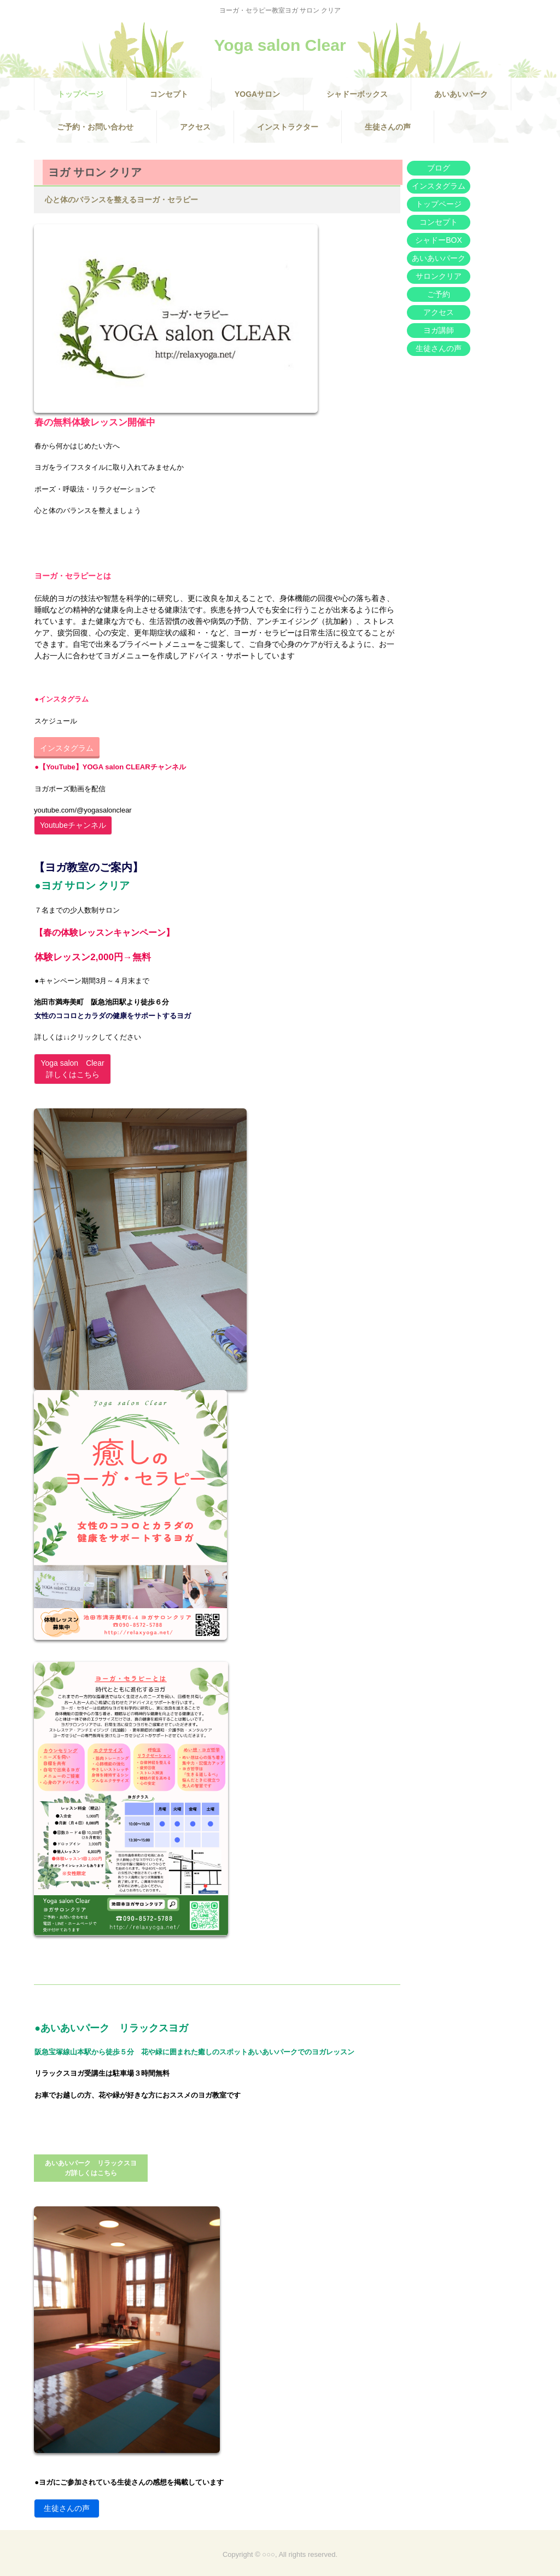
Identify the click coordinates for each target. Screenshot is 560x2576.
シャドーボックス (357, 94)
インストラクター (287, 126)
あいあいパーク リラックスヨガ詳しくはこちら (91, 2168)
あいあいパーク (461, 94)
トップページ (80, 94)
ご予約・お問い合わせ (95, 126)
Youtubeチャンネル (73, 825)
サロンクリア (439, 276)
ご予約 (438, 294)
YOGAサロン (257, 94)
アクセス (195, 126)
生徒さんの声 (388, 126)
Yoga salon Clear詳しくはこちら (72, 1069)
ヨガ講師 (438, 330)
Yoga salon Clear (280, 45)
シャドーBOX (438, 240)
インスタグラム (67, 748)
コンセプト (169, 94)
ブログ (438, 167)
